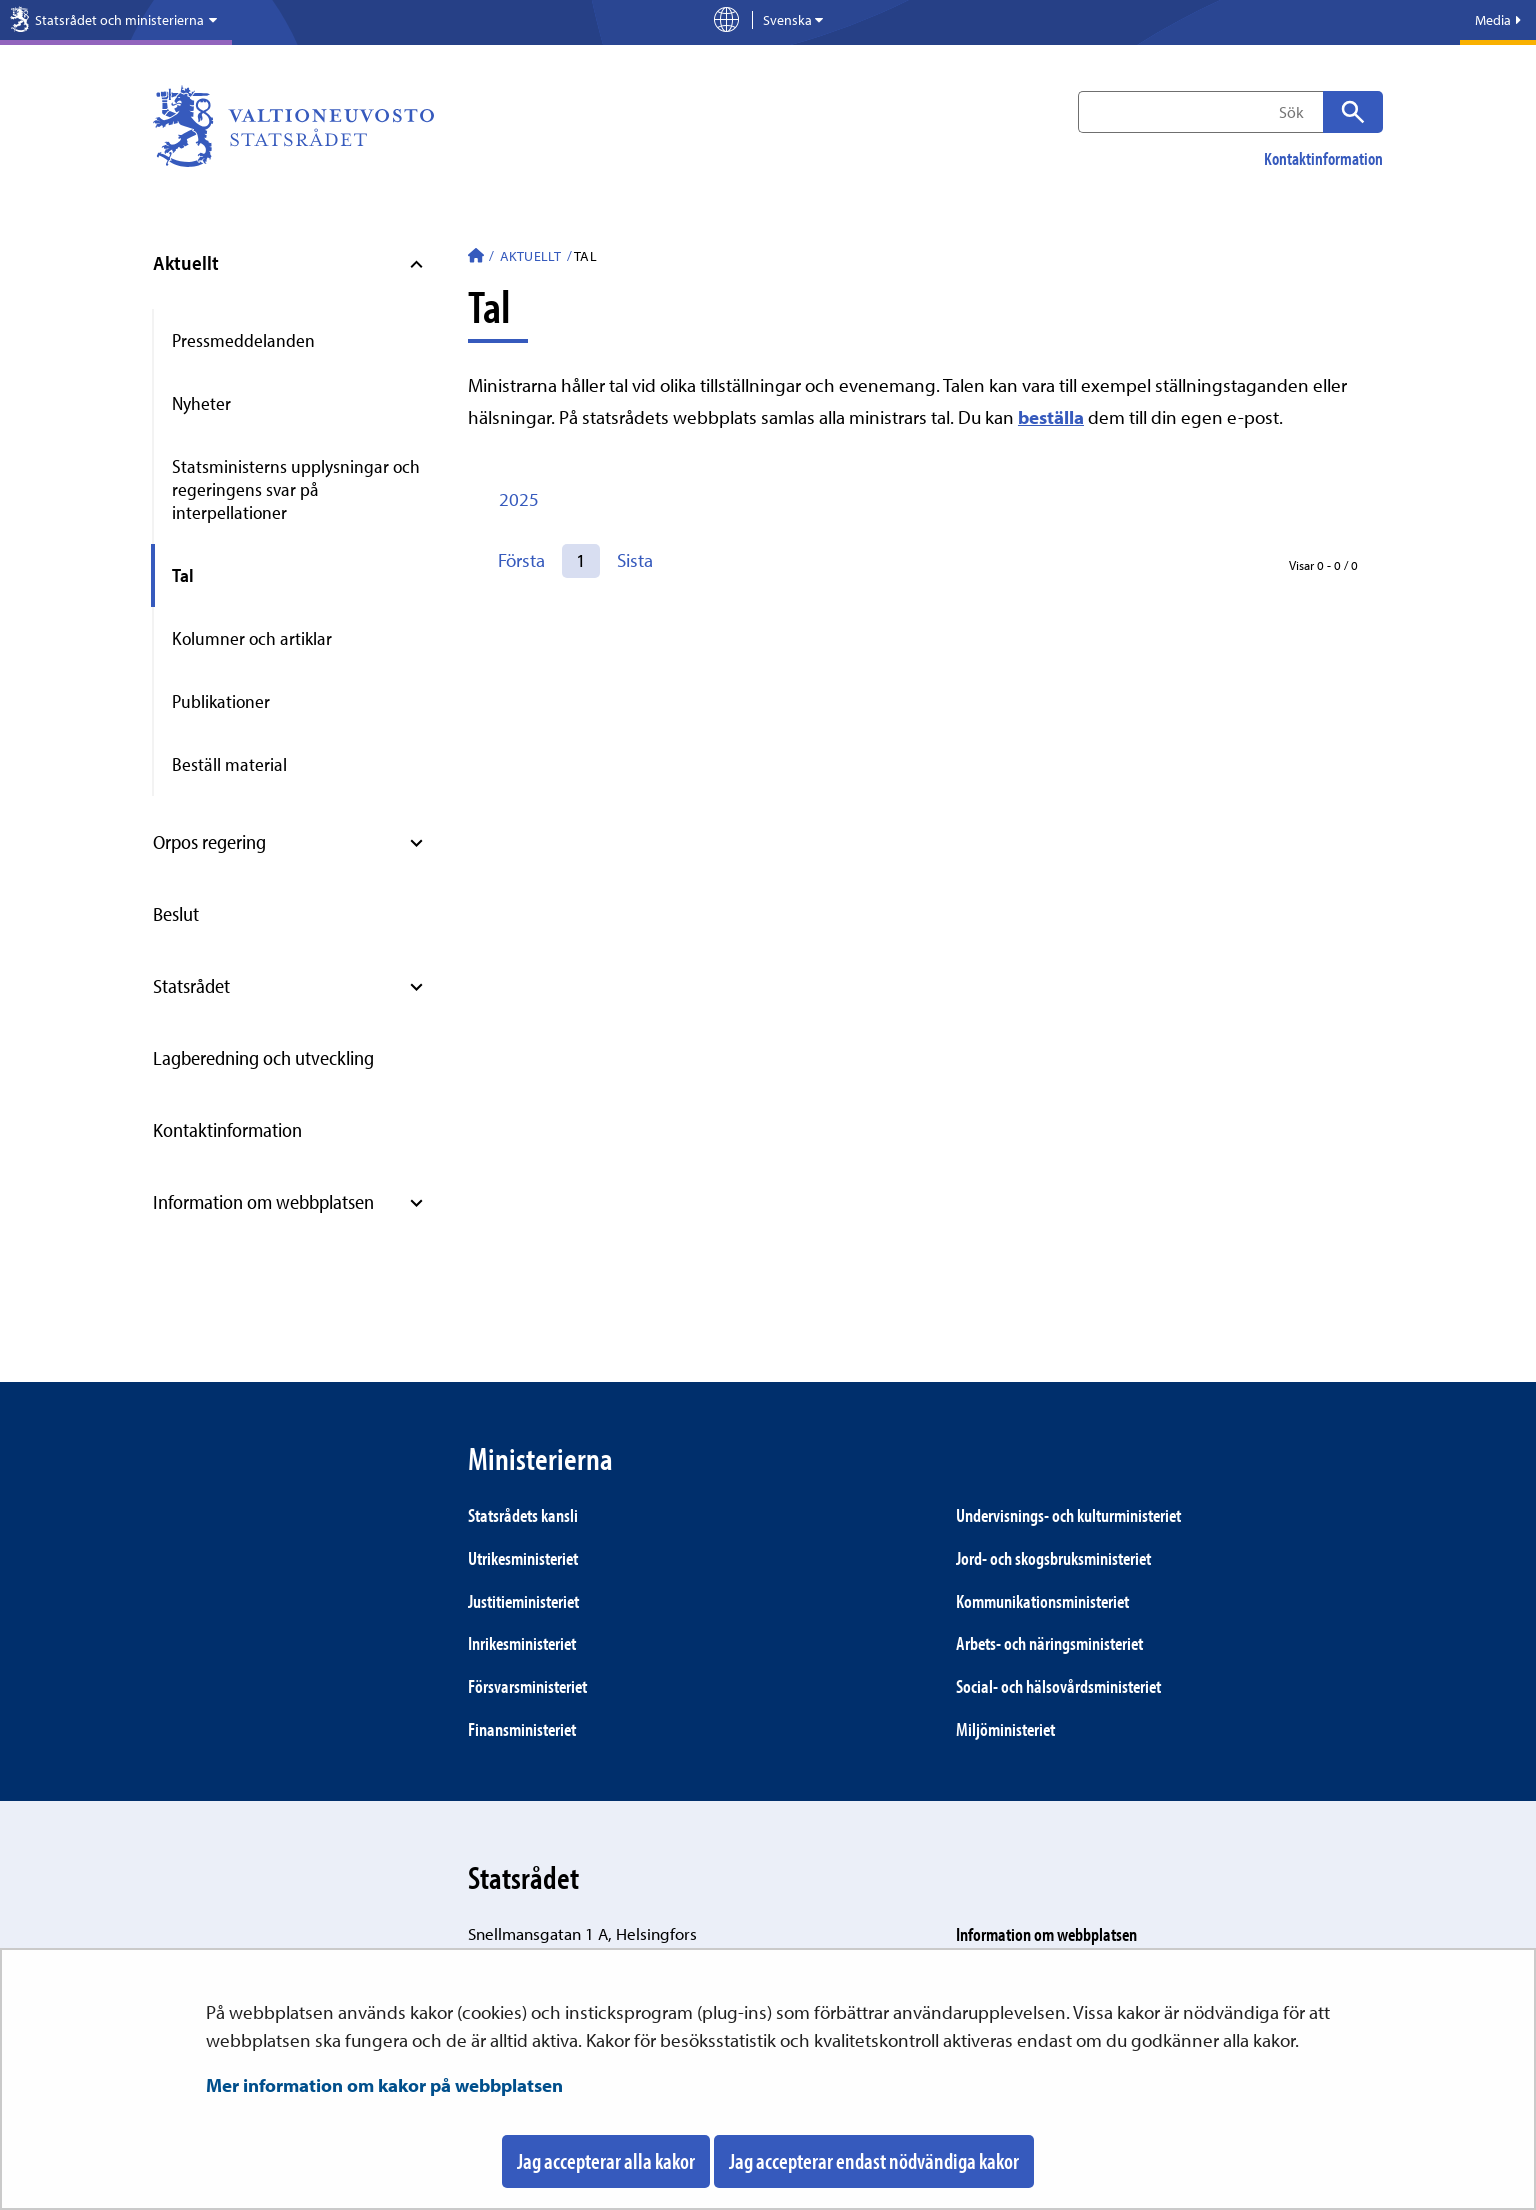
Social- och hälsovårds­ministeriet (1058, 1686)
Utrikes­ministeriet (523, 1558)
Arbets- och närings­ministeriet (1049, 1643)
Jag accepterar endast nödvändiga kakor (874, 2161)
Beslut (176, 913)
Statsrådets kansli (523, 1515)
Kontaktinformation (1323, 159)
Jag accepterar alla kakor (606, 2161)
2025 (519, 499)
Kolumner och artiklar (252, 638)
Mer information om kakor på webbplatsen (384, 2085)
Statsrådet (191, 985)
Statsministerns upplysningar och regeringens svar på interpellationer (296, 489)
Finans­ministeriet (522, 1729)
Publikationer (221, 701)
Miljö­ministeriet (1005, 1729)
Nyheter (201, 403)
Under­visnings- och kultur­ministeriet (1068, 1515)
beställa (1051, 417)
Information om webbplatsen (263, 1201)
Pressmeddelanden (243, 340)
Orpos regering (209, 841)
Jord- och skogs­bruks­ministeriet (1053, 1558)
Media (1498, 20)
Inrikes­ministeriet (522, 1643)
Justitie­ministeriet (523, 1601)
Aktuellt (186, 262)
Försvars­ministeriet (527, 1686)
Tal (183, 575)
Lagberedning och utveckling (263, 1057)
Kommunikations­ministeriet (1042, 1601)
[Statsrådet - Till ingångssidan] (476, 258)
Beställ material (229, 764)
